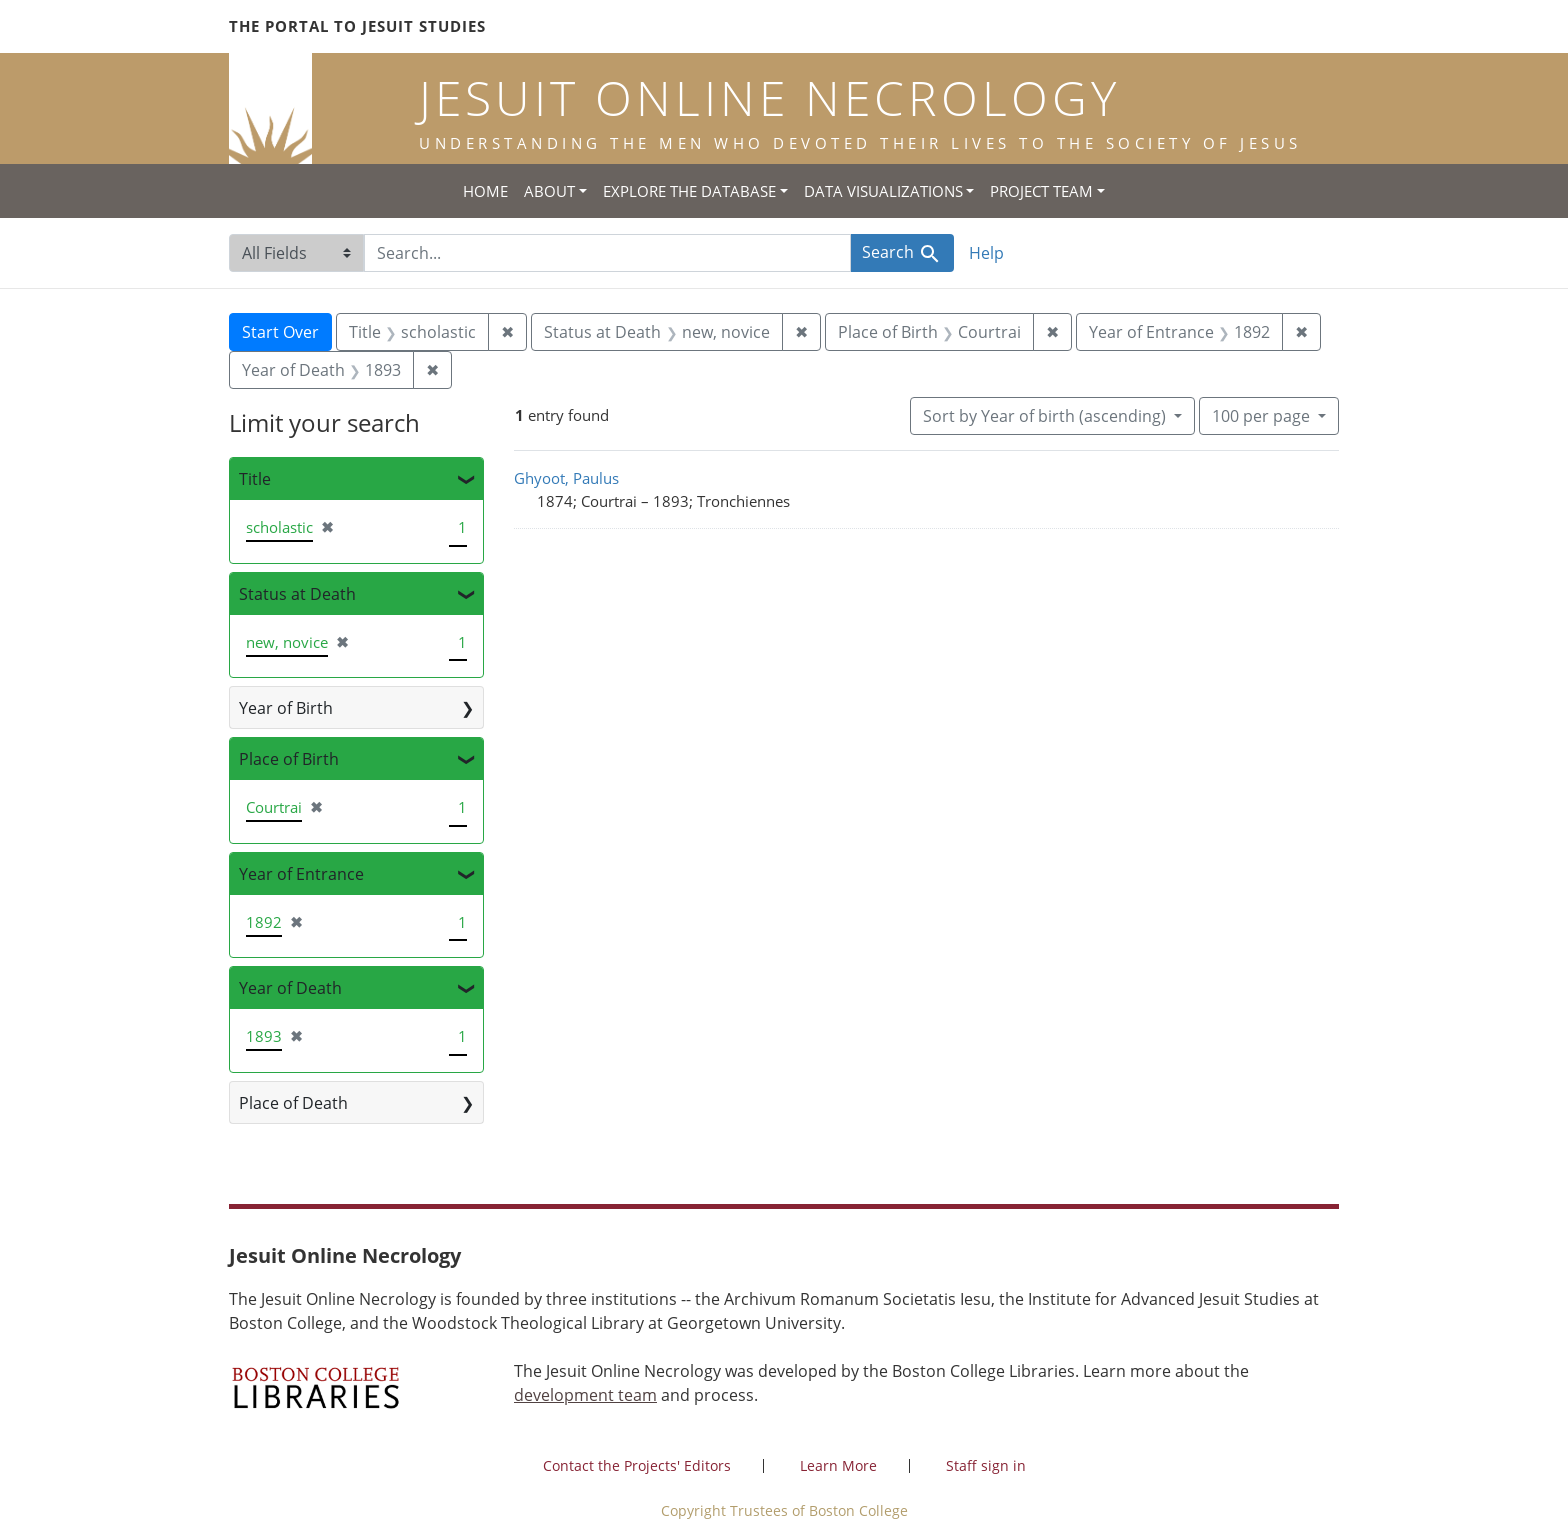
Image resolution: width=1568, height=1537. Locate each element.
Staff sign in (986, 1465)
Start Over (280, 332)
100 (1263, 415)
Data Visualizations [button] (883, 191)
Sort (1046, 416)
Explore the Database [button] (689, 191)
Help (986, 253)
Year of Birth (286, 708)
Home (485, 191)
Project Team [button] (1041, 191)
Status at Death (297, 594)
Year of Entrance (301, 874)
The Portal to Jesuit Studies (357, 26)
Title (255, 479)
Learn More (838, 1465)
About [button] (549, 191)
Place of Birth (289, 759)
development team (585, 1395)
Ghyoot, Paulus (566, 478)
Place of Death (293, 1103)
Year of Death (290, 988)
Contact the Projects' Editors (637, 1465)
